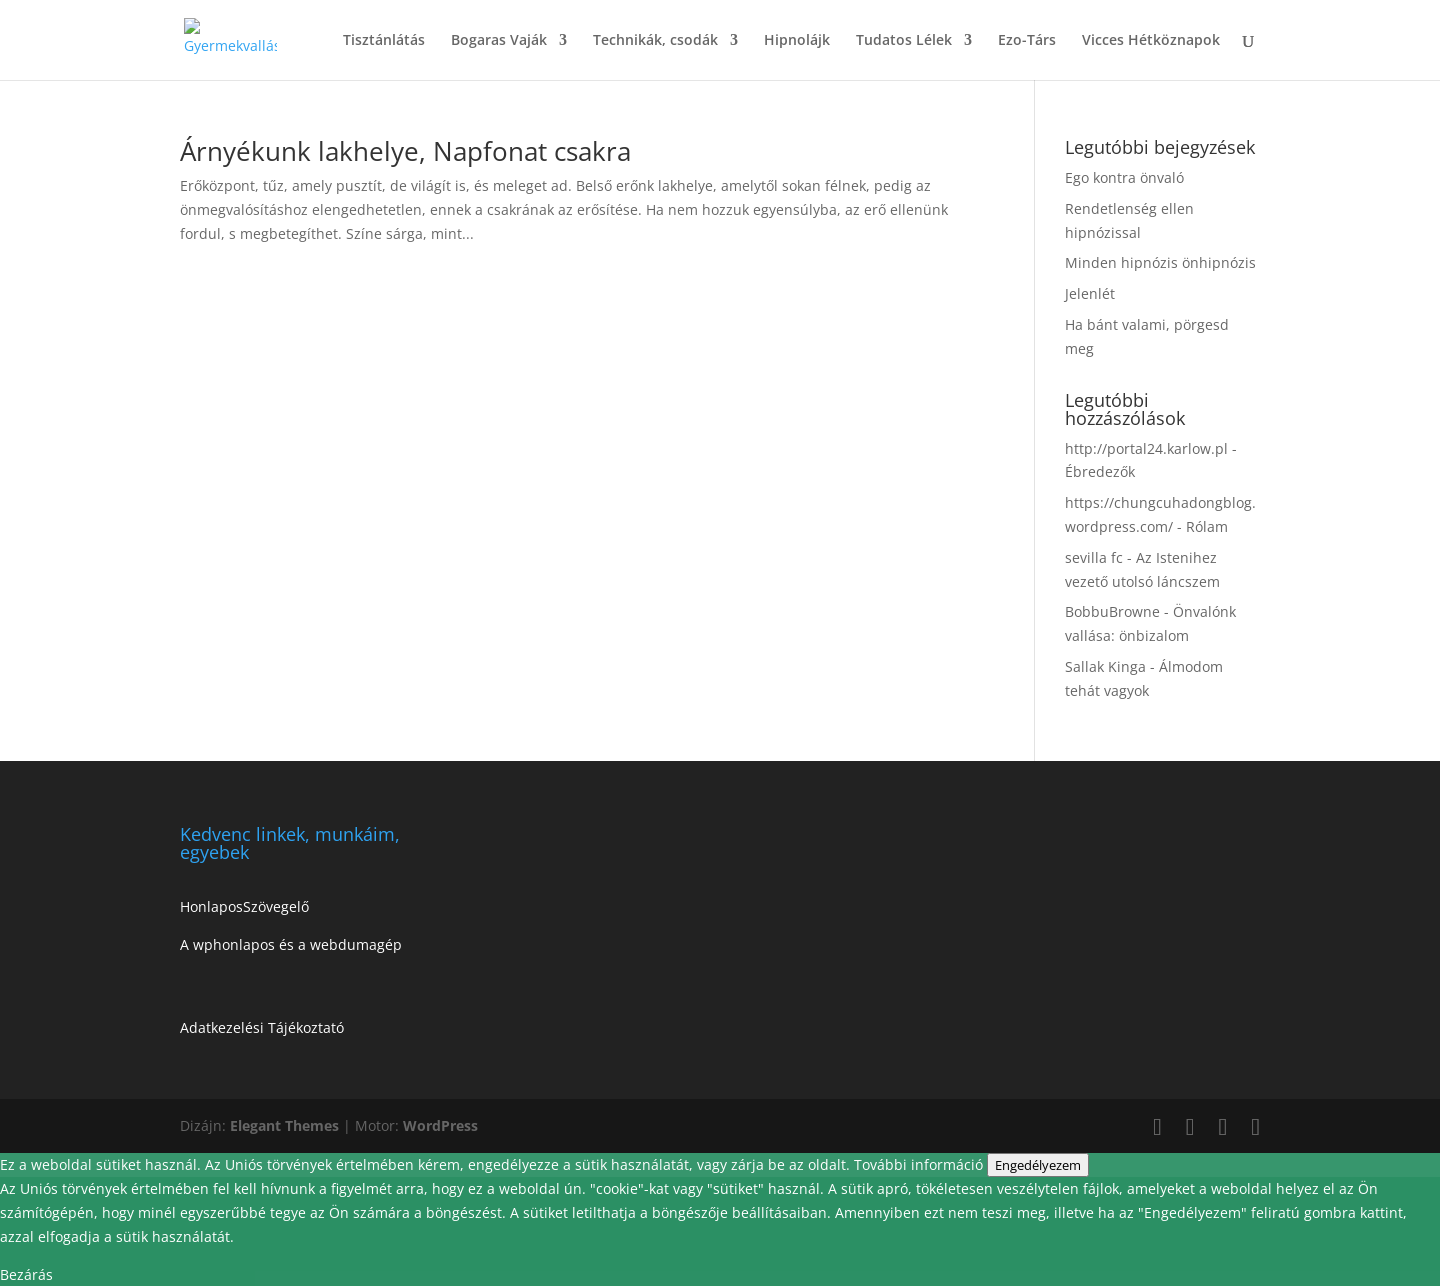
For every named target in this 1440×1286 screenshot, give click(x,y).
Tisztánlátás (384, 41)
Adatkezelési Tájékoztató (262, 1027)
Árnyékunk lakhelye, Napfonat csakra (405, 151)
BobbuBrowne (1112, 611)
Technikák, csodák (655, 41)
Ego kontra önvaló (1124, 177)
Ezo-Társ (1027, 41)
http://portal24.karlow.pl (1146, 448)
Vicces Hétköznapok (1151, 41)
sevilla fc (1094, 557)
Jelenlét (1090, 293)
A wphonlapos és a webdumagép (291, 944)
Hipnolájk (797, 41)
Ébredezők (1100, 471)
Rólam (1207, 526)
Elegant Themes (284, 1125)
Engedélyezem (1038, 1165)
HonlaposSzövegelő (244, 906)
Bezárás (26, 1274)
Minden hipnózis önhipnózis (1160, 262)
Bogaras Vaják (499, 41)
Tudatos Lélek (904, 41)
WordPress (440, 1125)
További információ (920, 1164)
